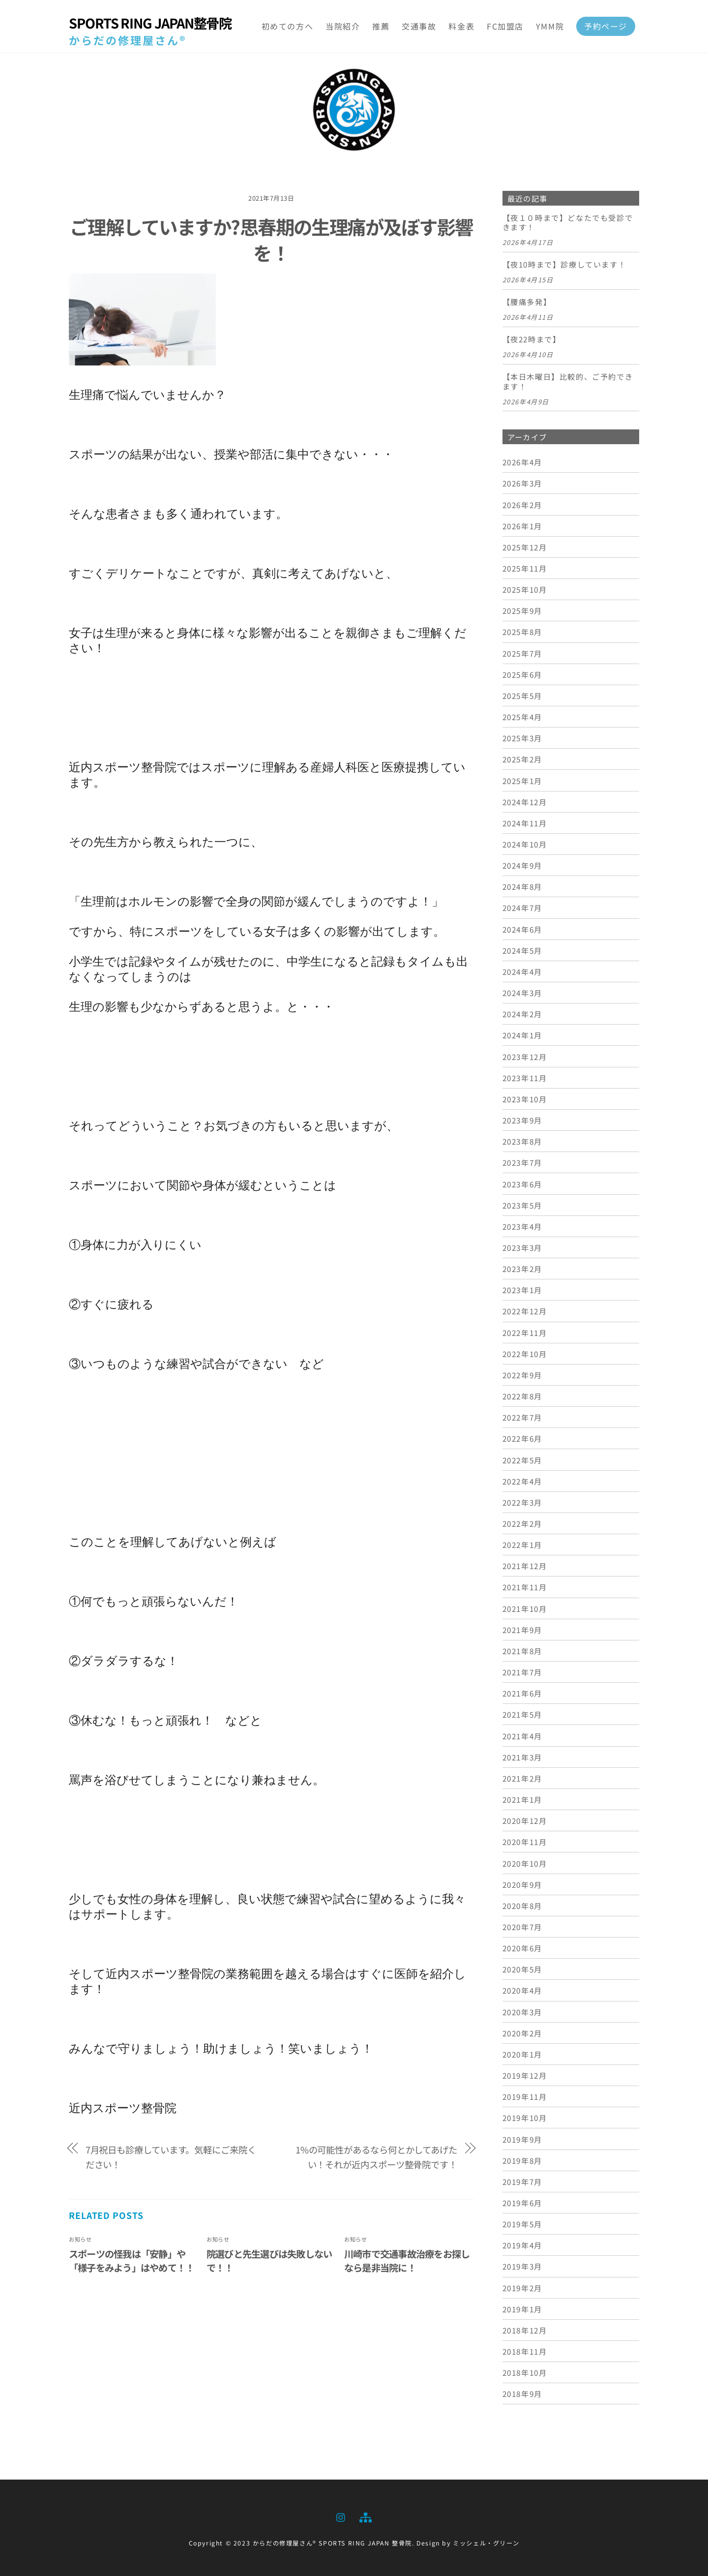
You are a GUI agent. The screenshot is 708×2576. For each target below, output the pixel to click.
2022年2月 (522, 1523)
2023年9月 (522, 1120)
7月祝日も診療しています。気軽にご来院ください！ (171, 2157)
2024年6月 (522, 929)
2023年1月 (522, 1289)
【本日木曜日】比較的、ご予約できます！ (567, 382)
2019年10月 (524, 2117)
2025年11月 (524, 568)
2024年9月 (522, 865)
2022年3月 (522, 1502)
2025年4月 (522, 716)
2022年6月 (522, 1438)
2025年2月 (522, 759)
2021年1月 (522, 1799)
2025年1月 (522, 780)
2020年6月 (522, 1947)
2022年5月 (522, 1460)
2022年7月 (522, 1417)
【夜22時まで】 (531, 339)
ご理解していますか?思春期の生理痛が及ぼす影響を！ (271, 239)
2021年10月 (524, 1608)
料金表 (461, 26)
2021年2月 (522, 1778)
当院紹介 (342, 26)
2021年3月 (522, 1757)
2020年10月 (524, 1863)
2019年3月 (522, 2266)
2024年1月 (522, 1035)
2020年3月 (522, 2011)
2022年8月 (522, 1396)
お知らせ (80, 2239)
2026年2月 (522, 504)
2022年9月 (522, 1374)
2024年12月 (524, 801)
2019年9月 (522, 2139)
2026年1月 (522, 525)
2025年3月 (522, 737)
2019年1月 (522, 2308)
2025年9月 (522, 610)
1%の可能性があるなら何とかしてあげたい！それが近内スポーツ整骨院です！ (376, 2157)
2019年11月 (524, 2096)
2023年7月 (522, 1162)
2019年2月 (522, 2287)
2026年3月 (522, 483)
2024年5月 (522, 950)
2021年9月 (522, 1629)
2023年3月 (522, 1247)
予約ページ (605, 26)
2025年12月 (524, 547)
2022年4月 (522, 1481)
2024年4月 (522, 971)
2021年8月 (522, 1650)
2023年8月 (522, 1141)
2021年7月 (522, 1672)
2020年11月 (524, 1841)
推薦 (380, 26)
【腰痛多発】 (527, 302)
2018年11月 (524, 2351)
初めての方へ (288, 26)
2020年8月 (522, 1905)
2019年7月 (522, 2181)
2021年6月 (522, 1693)
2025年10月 (524, 589)
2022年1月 (522, 1544)
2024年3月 (522, 992)
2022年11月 (524, 1332)
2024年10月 (524, 844)
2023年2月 (522, 1268)
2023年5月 (522, 1205)
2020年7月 (522, 1926)
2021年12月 (524, 1565)
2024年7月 (522, 907)
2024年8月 (522, 886)
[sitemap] (365, 2515)
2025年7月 (522, 653)
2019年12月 (524, 2075)
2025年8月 (522, 631)
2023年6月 (522, 1184)
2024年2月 (522, 1013)
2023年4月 (522, 1226)
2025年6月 (522, 674)
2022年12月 (524, 1310)
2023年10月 (524, 1098)
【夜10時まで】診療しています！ (564, 265)
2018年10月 (524, 2372)
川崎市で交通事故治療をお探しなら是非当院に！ (407, 2260)
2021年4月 (522, 1735)
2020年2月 (522, 2033)
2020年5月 (522, 1969)
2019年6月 (522, 2202)
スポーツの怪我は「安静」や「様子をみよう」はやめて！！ (131, 2260)
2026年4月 (522, 461)
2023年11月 (524, 1077)
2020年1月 (522, 2054)
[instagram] (341, 2515)
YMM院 (550, 26)
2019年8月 (522, 2160)
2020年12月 (524, 1820)
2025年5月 (522, 695)
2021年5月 (522, 1714)
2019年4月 (522, 2245)
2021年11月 (524, 1586)
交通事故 (419, 26)
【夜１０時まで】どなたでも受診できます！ (567, 223)
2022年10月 (524, 1353)
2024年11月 (524, 823)
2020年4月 (522, 1990)
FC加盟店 (505, 26)
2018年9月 (522, 2393)
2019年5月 (522, 2223)
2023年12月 (524, 1056)
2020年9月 (522, 1884)
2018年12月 (524, 2330)
